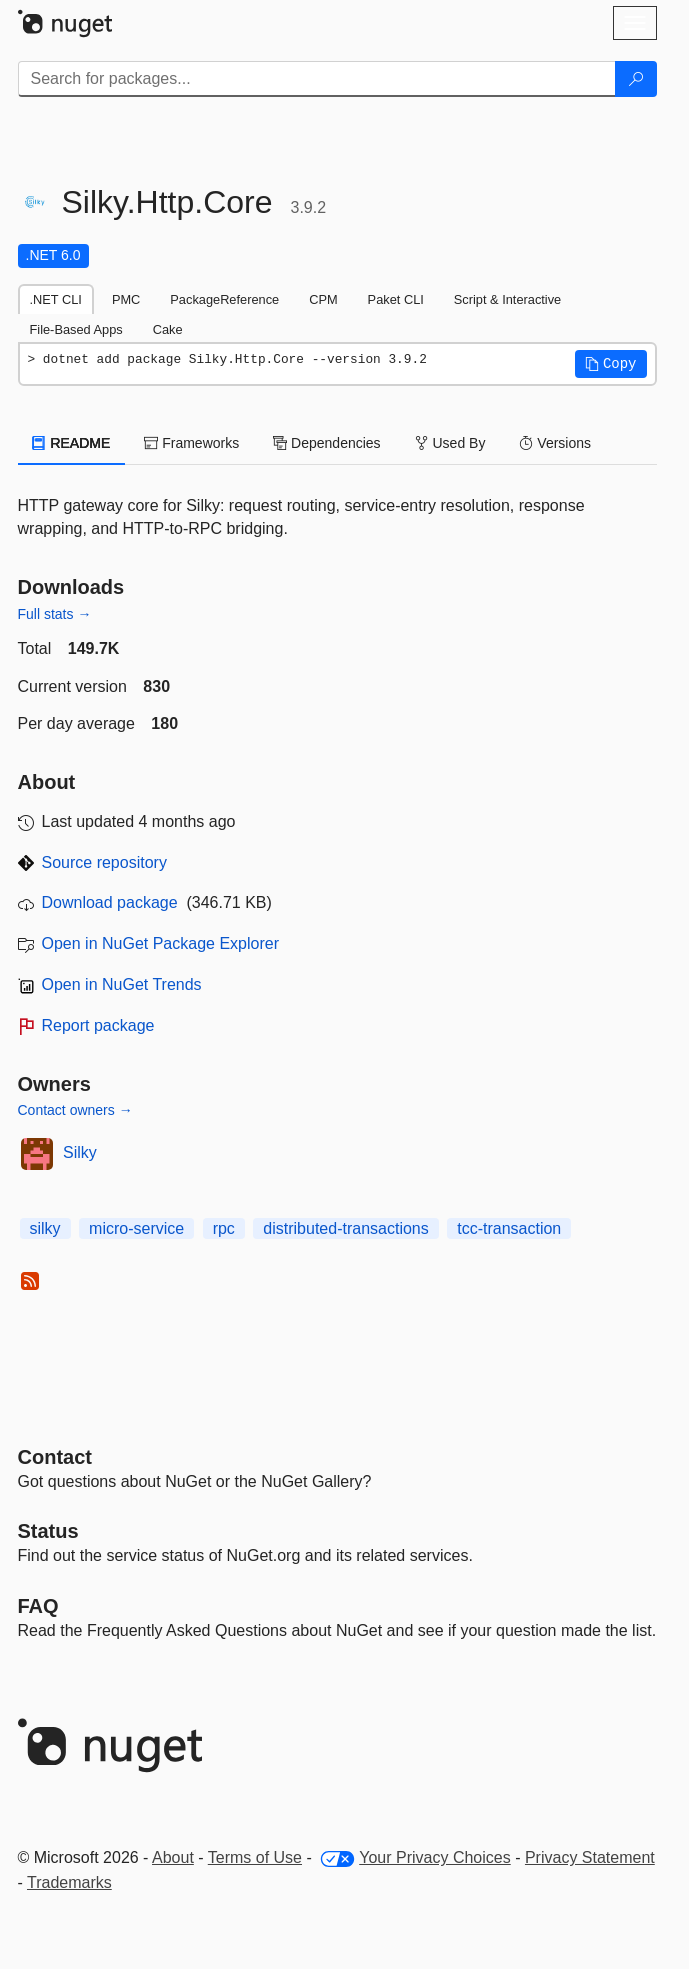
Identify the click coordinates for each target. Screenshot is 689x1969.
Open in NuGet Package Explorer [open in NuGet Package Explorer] (160, 943)
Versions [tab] (555, 443)
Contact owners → (75, 1110)
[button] (611, 364)
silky (45, 1228)
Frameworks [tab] (191, 443)
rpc (224, 1228)
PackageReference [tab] (224, 299)
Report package (98, 1025)
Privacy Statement (590, 1857)
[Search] (636, 79)
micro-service (136, 1228)
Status (48, 1531)
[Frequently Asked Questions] (38, 1606)
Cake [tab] (168, 329)
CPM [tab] (323, 299)
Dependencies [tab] (326, 443)
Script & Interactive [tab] (507, 299)
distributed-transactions (345, 1228)
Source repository (104, 862)
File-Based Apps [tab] (76, 329)
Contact (55, 1457)
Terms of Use (255, 1857)
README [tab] (72, 443)
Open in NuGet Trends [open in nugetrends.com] (122, 984)
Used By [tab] (450, 443)
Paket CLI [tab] (396, 299)
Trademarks (69, 1882)
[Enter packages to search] (317, 79)
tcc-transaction (509, 1228)
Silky (80, 1152)
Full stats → (55, 614)
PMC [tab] (126, 299)
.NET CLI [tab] (56, 299)
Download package (110, 902)
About (173, 1857)
